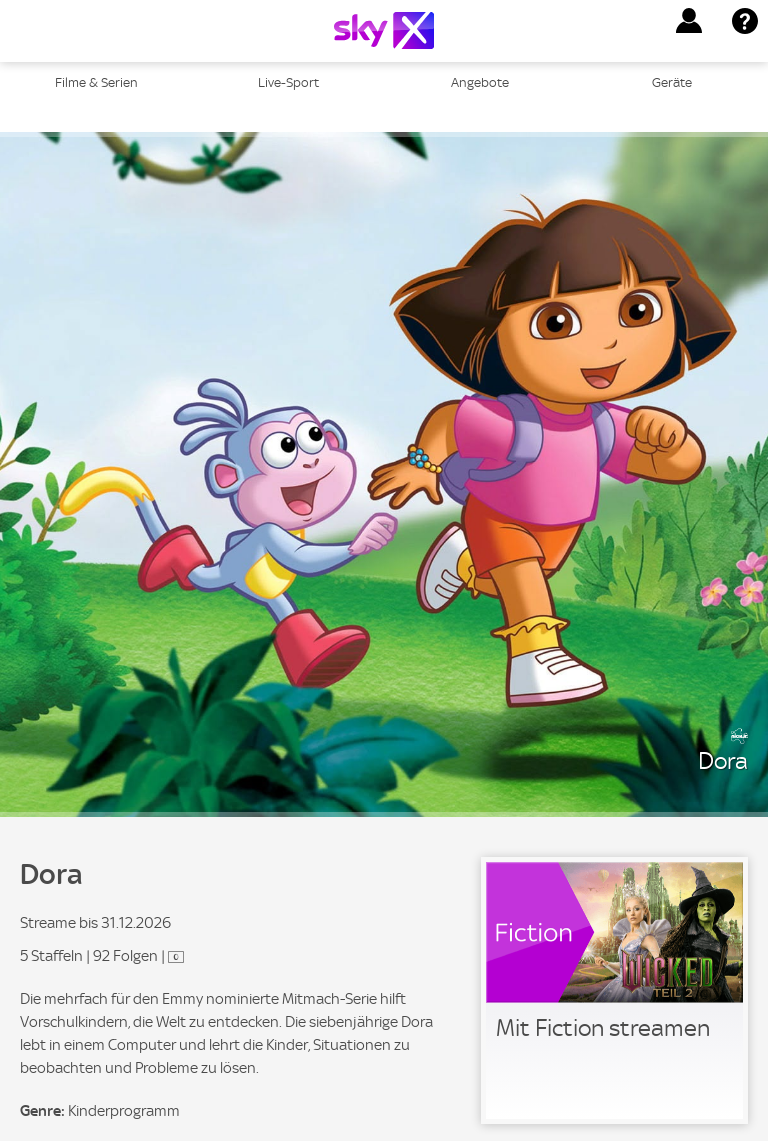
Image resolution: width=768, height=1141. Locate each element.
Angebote (480, 82)
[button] (689, 21)
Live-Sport (288, 82)
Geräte (672, 82)
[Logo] (384, 30)
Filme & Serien (96, 82)
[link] (614, 990)
